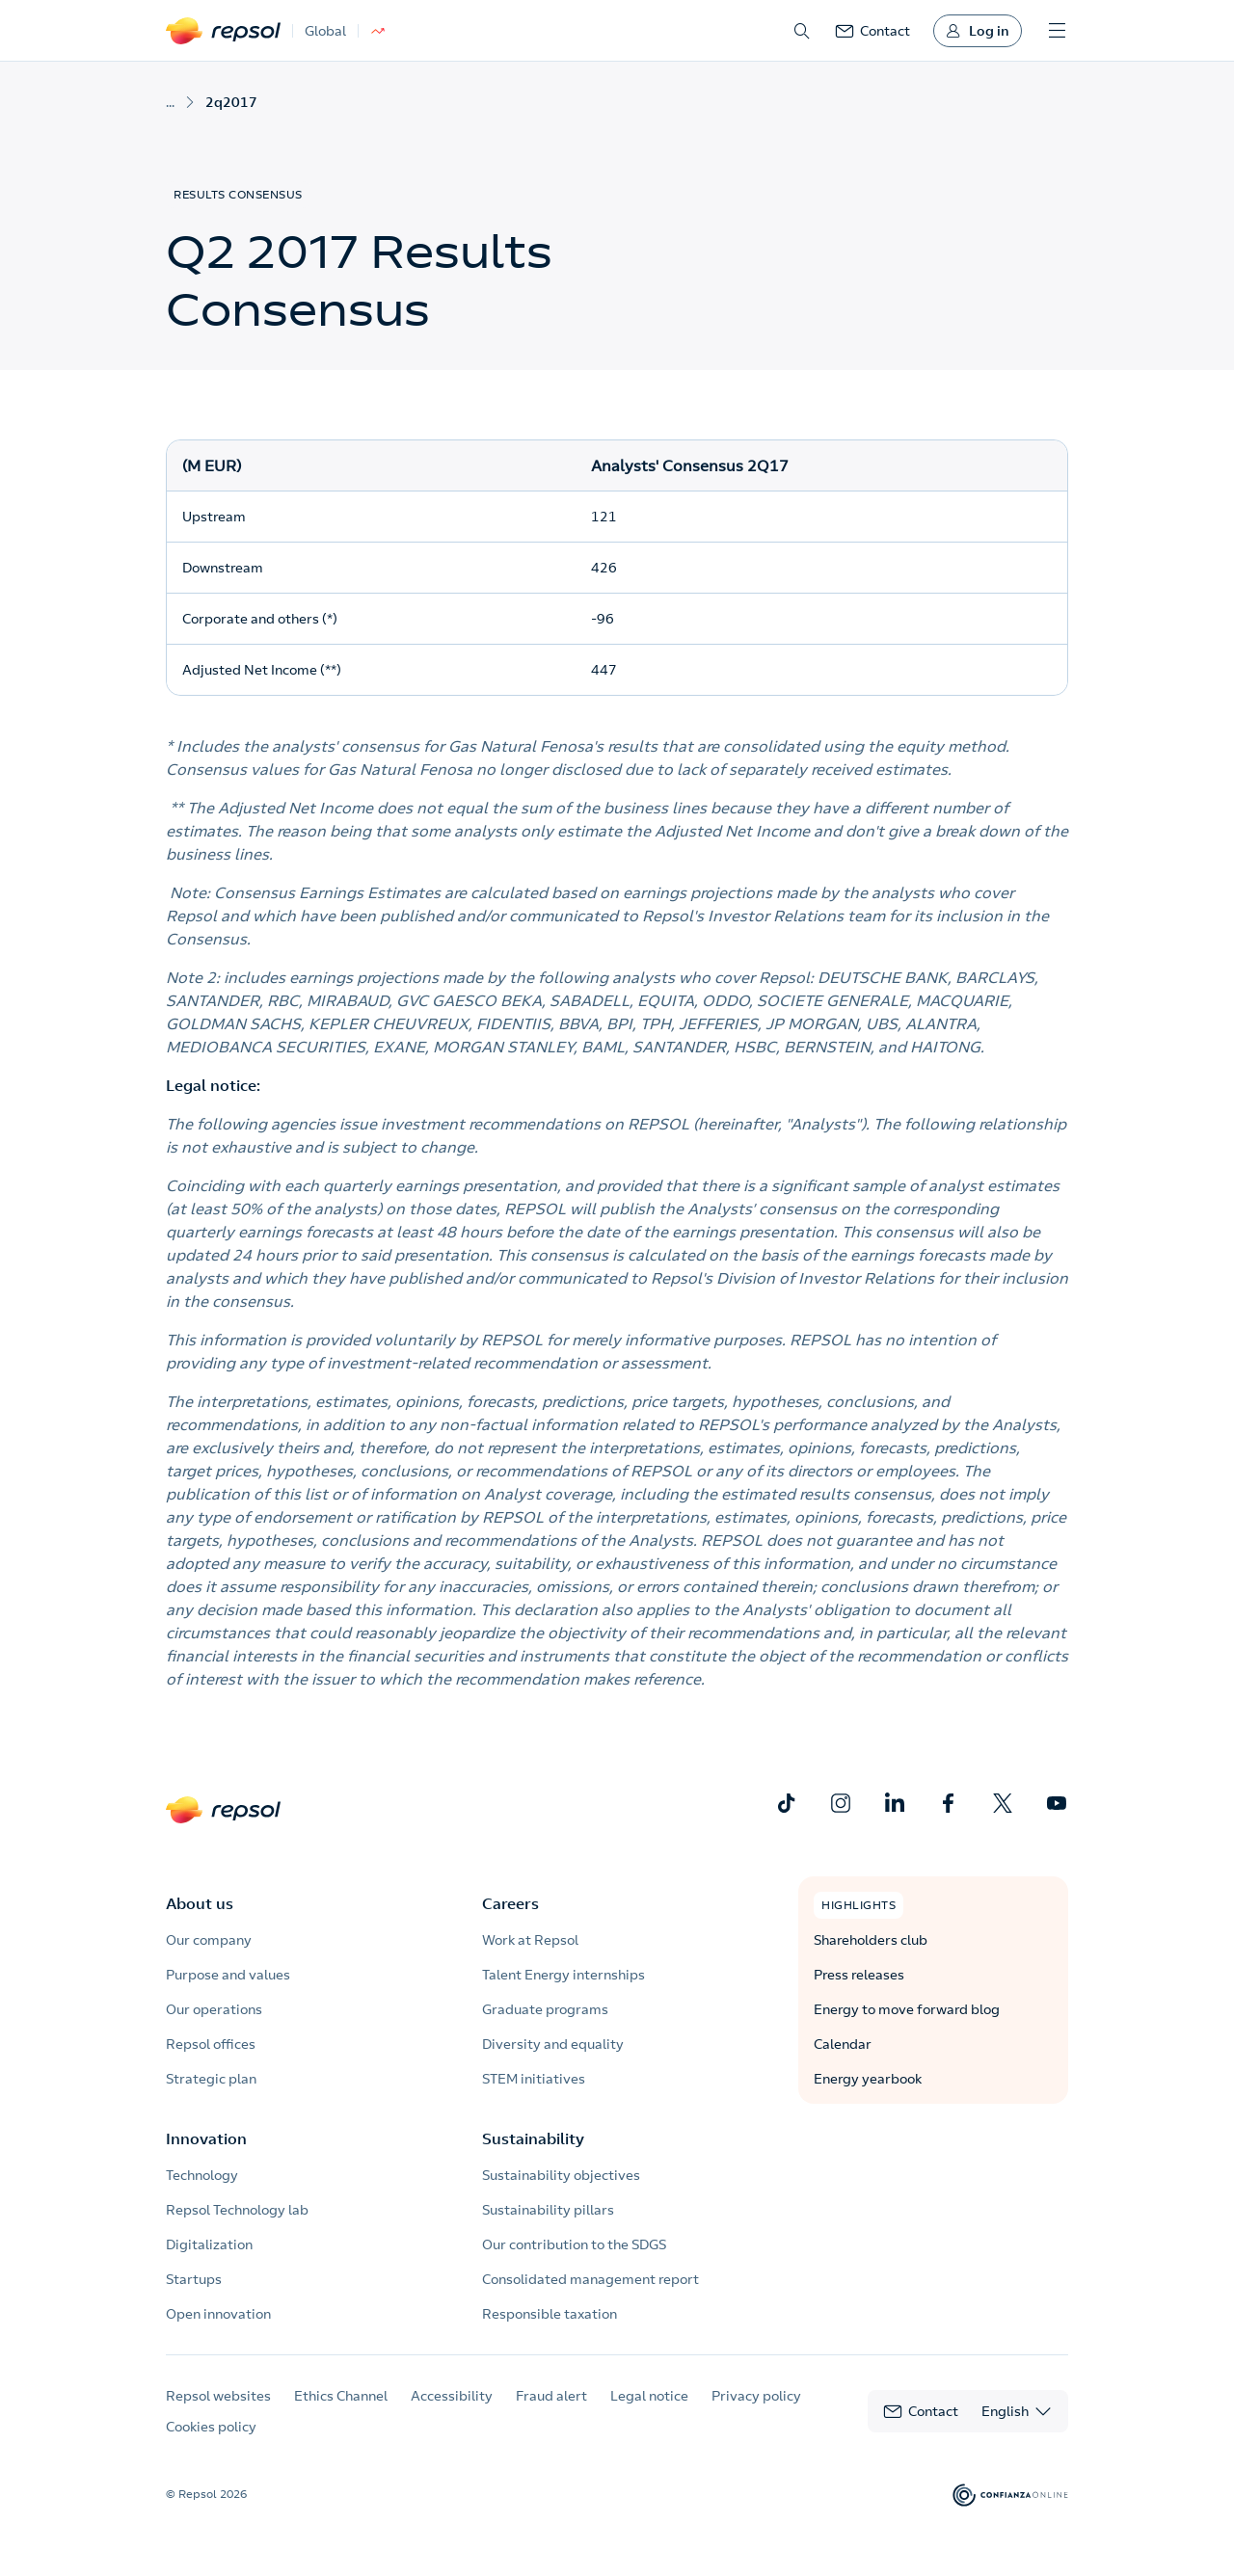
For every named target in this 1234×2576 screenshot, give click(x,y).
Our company (209, 1940)
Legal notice (649, 2395)
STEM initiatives (533, 2078)
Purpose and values (228, 1974)
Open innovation (218, 2314)
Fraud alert (551, 2395)
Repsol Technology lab (237, 2209)
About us (199, 1903)
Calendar (843, 2044)
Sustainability (533, 2138)
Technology (202, 2175)
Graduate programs (545, 2009)
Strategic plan (211, 2078)
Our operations (214, 2009)
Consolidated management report (590, 2279)
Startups (194, 2279)
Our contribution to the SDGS (574, 2244)
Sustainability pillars (548, 2209)
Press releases (859, 1974)
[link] (872, 30)
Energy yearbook (868, 2078)
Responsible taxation (549, 2314)
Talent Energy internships (563, 1974)
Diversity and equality (553, 2044)
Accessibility (452, 2395)
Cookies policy (211, 2426)
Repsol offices (210, 2044)
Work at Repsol (530, 1940)
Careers (510, 1903)
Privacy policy (756, 2395)
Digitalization (209, 2244)
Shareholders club (870, 1940)
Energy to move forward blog (907, 2009)
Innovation (206, 2138)
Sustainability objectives (561, 2175)
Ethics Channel (341, 2395)
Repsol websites (218, 2395)
